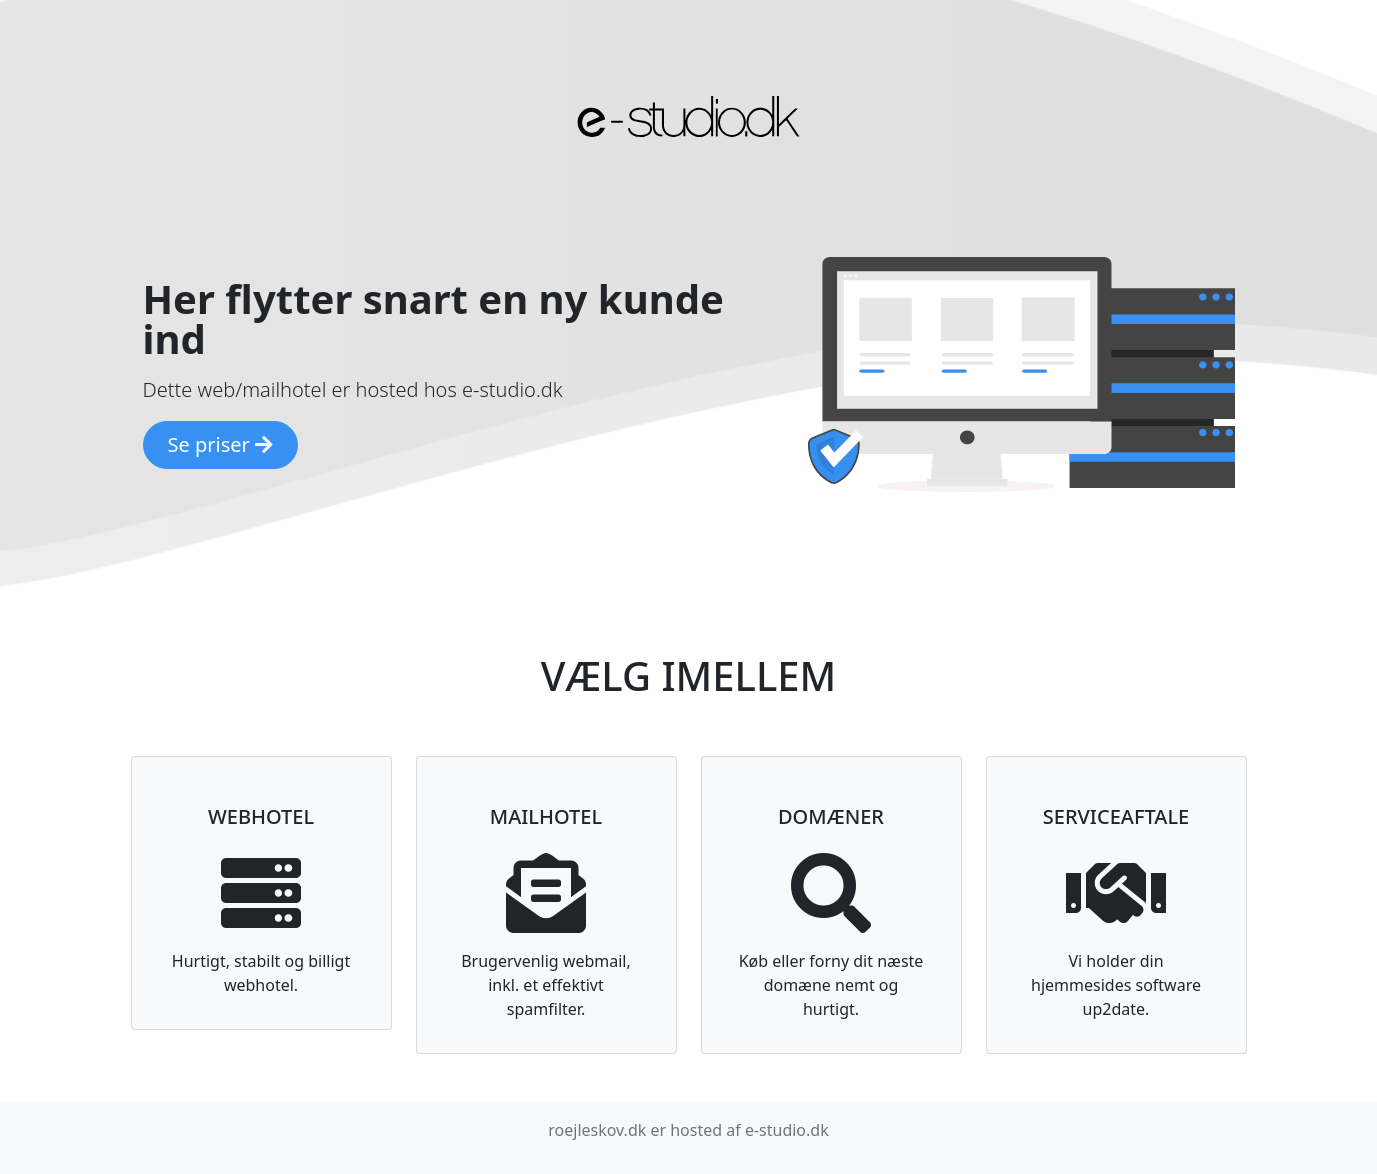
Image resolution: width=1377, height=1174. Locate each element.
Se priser (221, 444)
